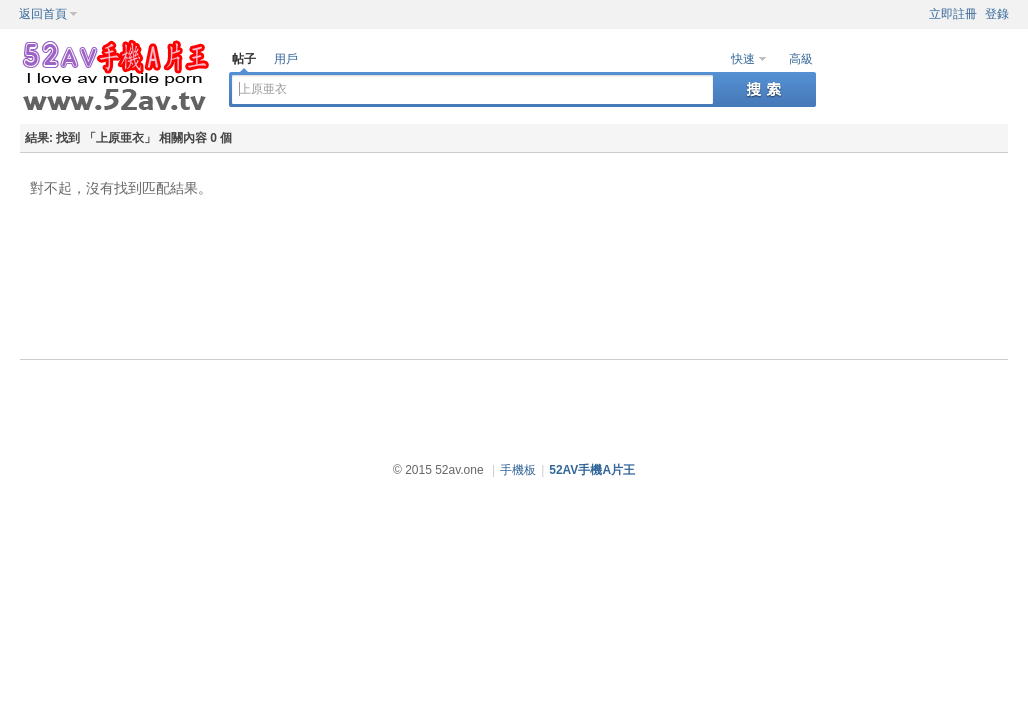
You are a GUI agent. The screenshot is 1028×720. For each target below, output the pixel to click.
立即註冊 (953, 14)
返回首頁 (43, 14)
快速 (743, 59)
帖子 (244, 59)
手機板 (518, 470)
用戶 (286, 59)
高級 (801, 59)
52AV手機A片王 (592, 470)
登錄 (997, 14)
